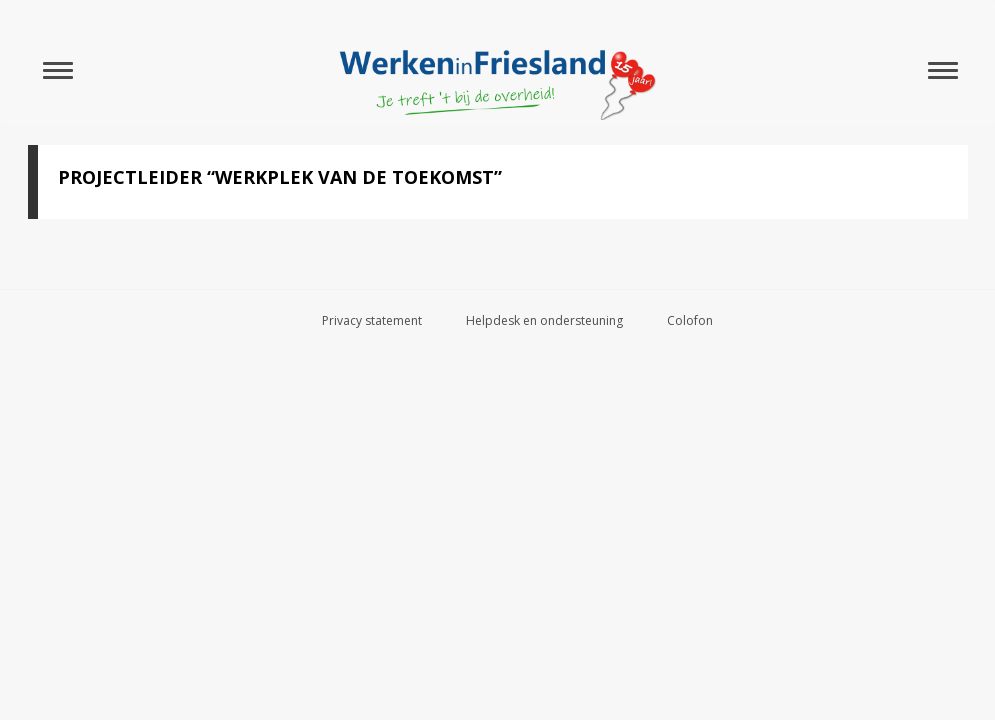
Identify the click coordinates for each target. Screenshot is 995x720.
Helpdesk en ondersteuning (544, 320)
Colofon (690, 320)
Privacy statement (372, 320)
